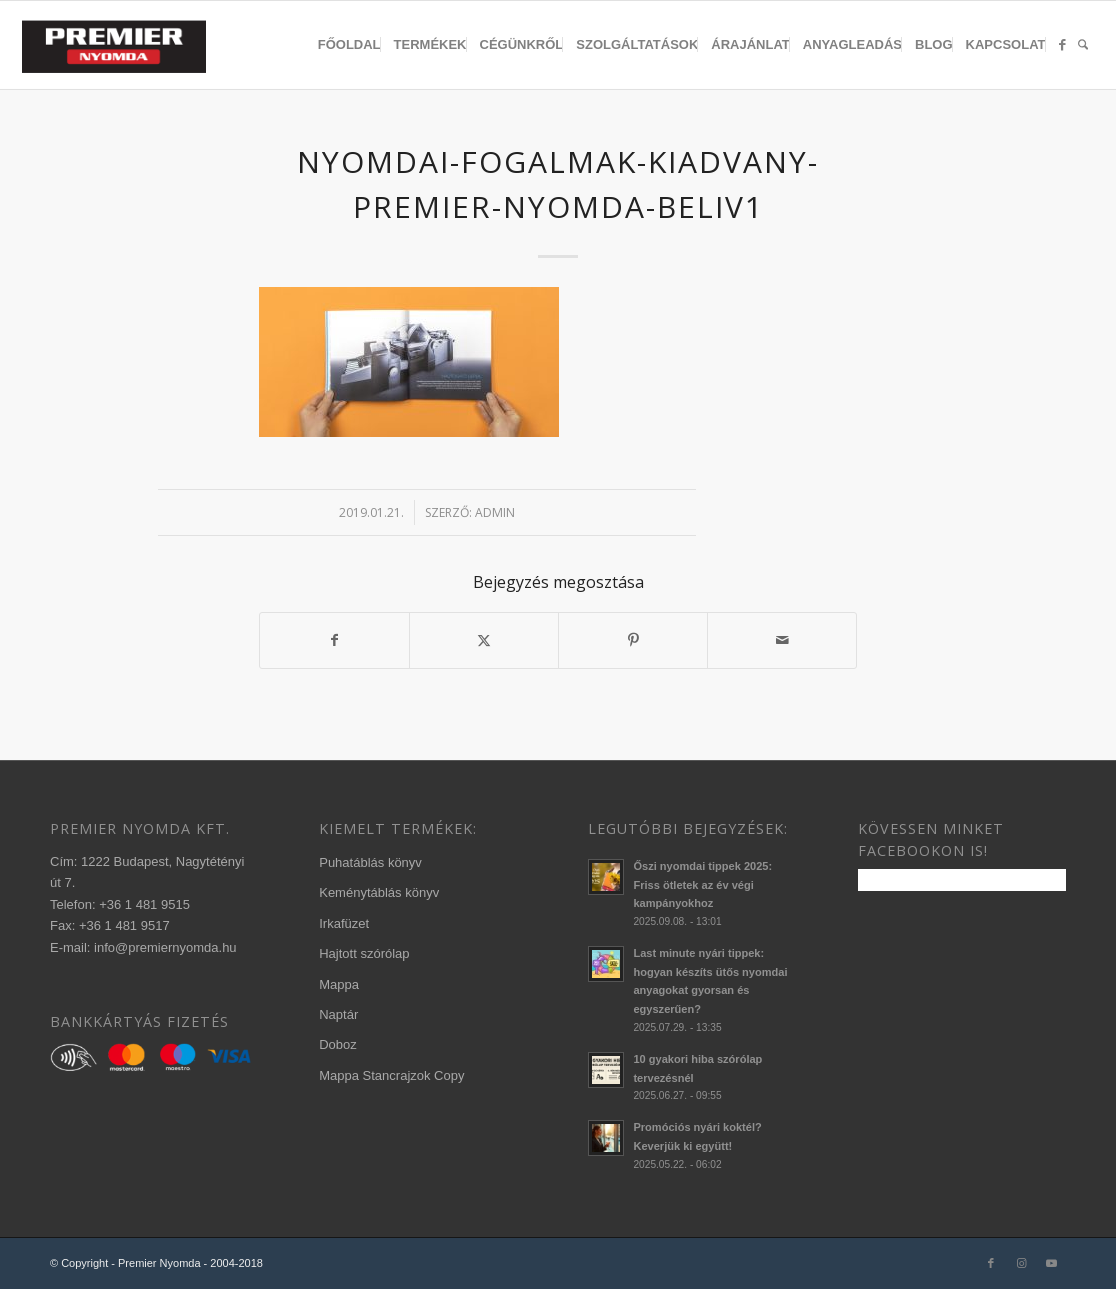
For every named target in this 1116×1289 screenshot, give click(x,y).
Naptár (338, 1014)
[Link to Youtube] (1051, 1263)
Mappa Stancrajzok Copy (391, 1075)
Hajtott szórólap (364, 953)
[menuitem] (349, 45)
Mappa (339, 984)
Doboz (338, 1044)
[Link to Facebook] (991, 1263)
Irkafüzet (344, 923)
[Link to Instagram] (1021, 1263)
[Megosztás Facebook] (334, 640)
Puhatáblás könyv (370, 862)
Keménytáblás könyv (379, 892)
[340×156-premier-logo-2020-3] (124, 50)
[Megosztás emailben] (782, 640)
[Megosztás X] (484, 640)
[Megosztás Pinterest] (633, 640)
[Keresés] (1083, 45)
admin (495, 512)
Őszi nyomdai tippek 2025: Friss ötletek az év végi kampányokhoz (702, 885)
